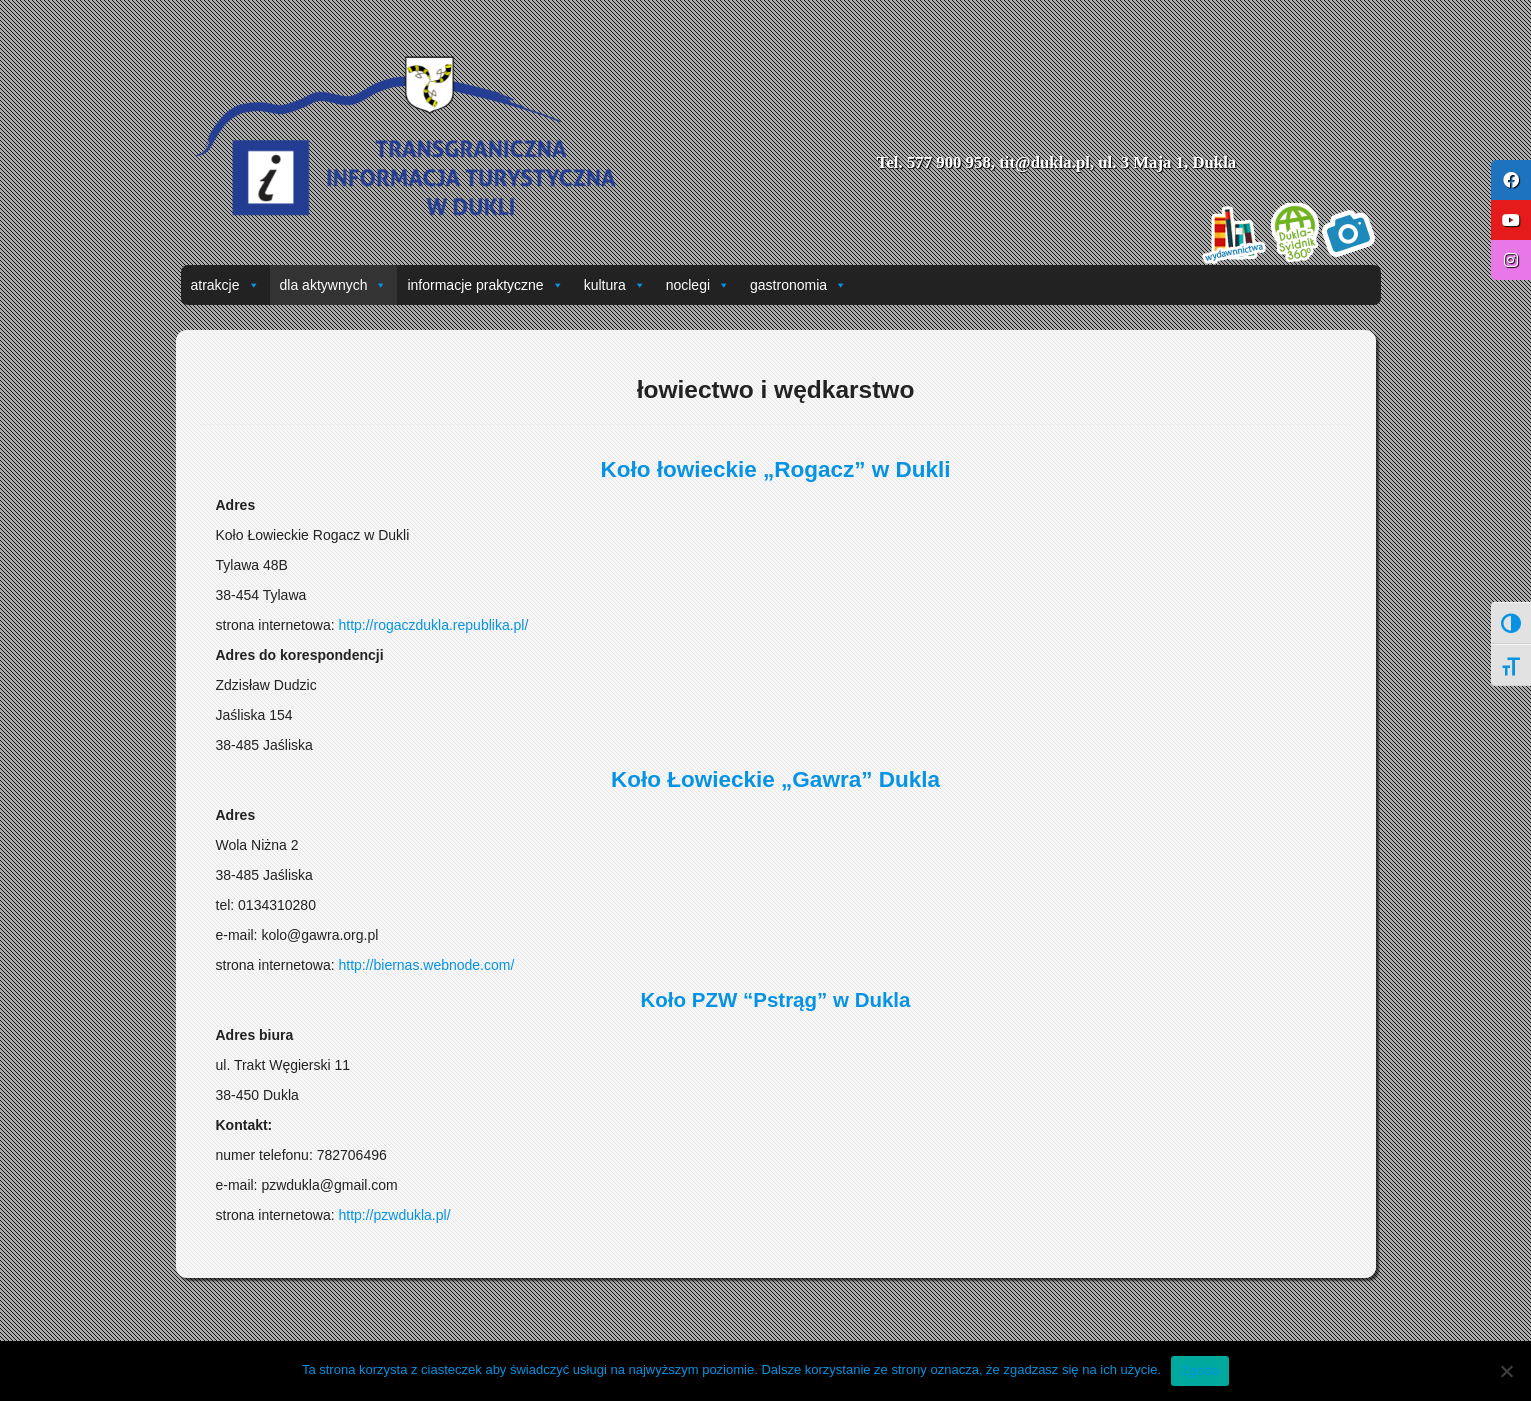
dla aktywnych (334, 285)
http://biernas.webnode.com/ (426, 965)
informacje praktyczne (485, 285)
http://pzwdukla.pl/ (394, 1215)
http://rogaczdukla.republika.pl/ (433, 625)
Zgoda (1200, 1370)
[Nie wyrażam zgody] (1506, 1371)
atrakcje (225, 285)
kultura (615, 285)
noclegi (698, 285)
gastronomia (798, 285)
